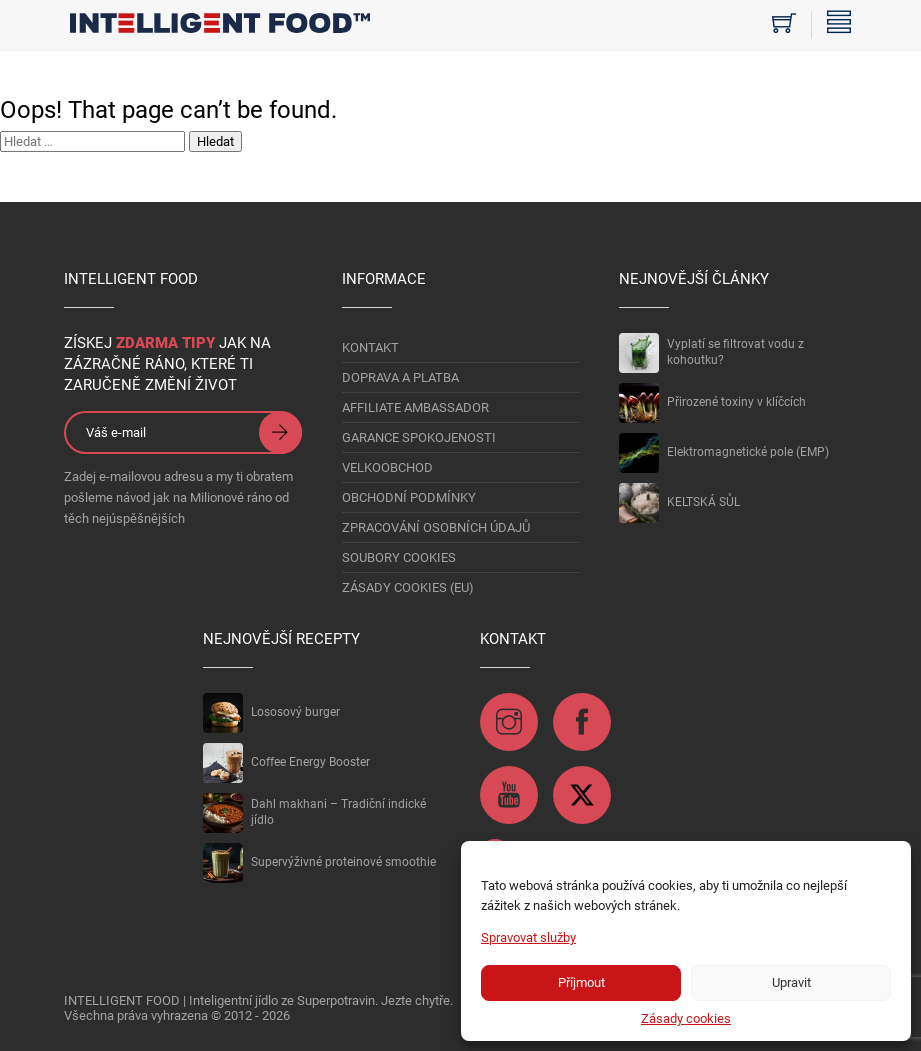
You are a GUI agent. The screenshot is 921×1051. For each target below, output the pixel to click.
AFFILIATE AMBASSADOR (415, 407)
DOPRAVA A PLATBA (400, 377)
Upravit (791, 982)
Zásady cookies (686, 1018)
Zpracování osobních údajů (436, 527)
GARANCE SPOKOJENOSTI (419, 437)
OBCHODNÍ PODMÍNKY (409, 497)
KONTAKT (370, 347)
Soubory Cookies (399, 557)
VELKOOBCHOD (387, 467)
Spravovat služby (528, 937)
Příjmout (581, 982)
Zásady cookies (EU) (408, 587)
